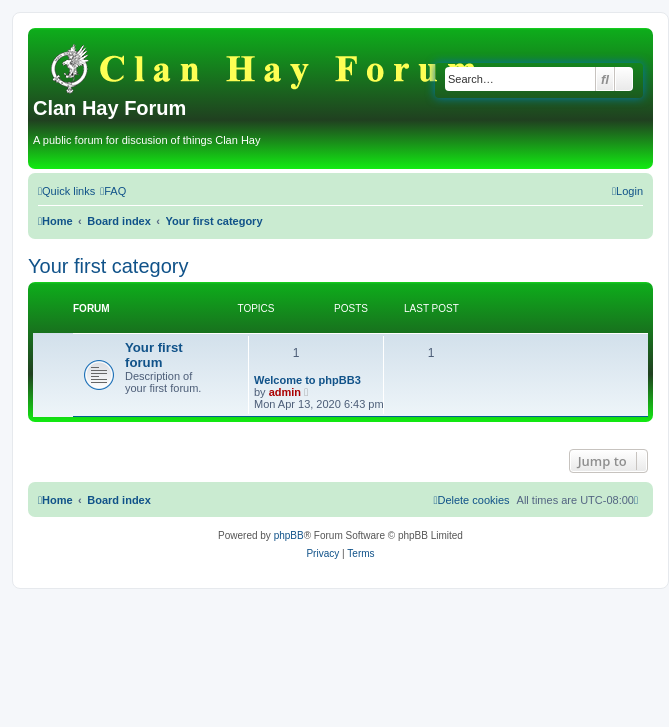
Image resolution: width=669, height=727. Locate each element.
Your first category (108, 266)
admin (285, 392)
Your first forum (154, 355)
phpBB (289, 535)
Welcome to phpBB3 (307, 380)
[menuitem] (113, 191)
